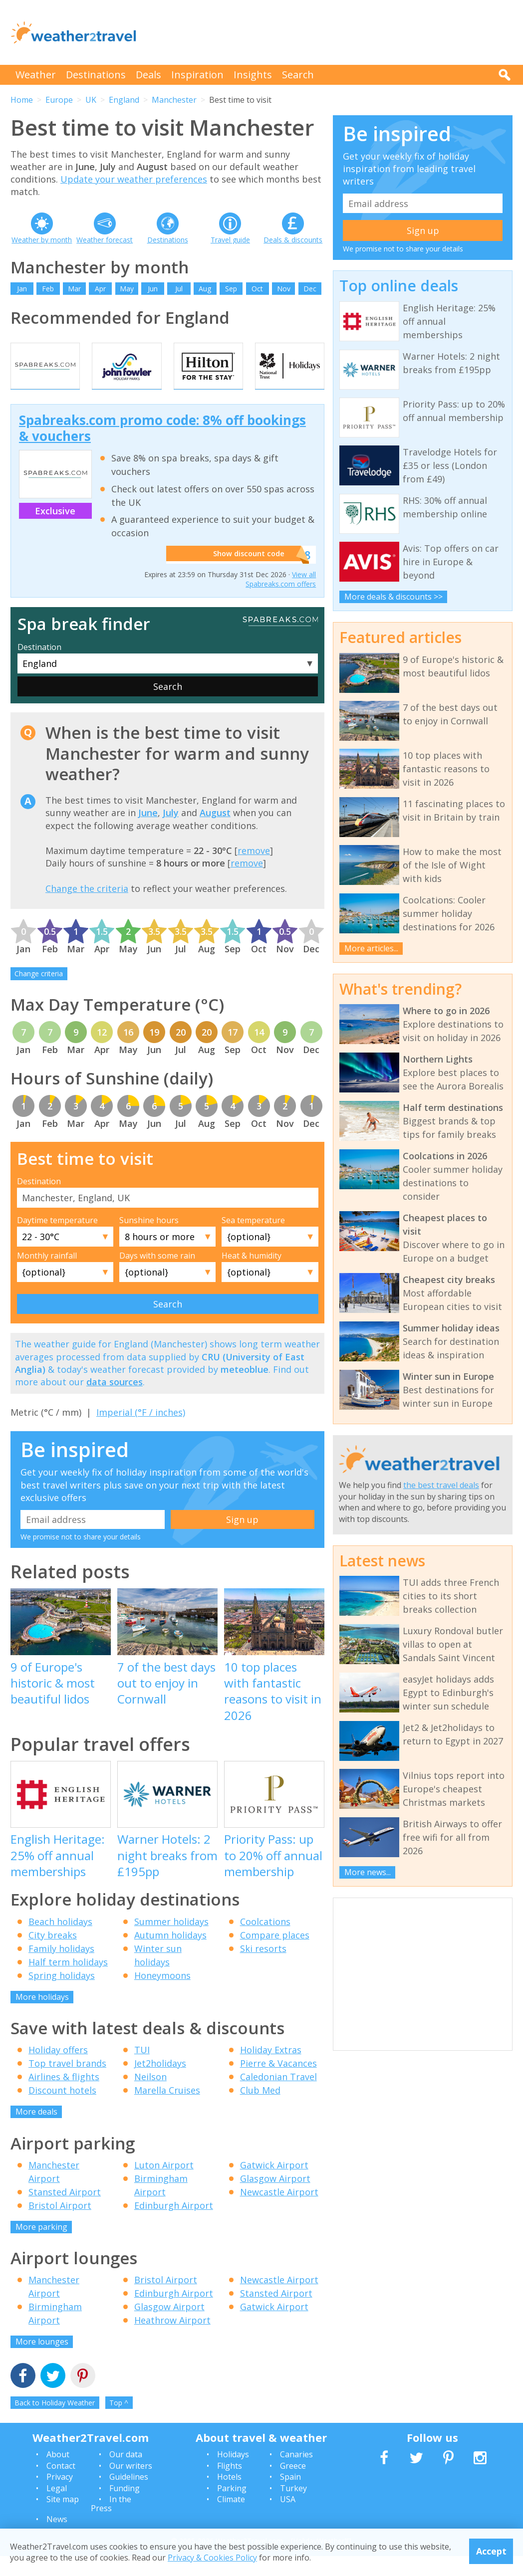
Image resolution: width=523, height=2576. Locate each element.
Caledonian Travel (278, 2097)
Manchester (174, 99)
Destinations (96, 74)
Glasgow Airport (275, 2198)
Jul (179, 288)
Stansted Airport (64, 2212)
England (124, 99)
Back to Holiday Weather (54, 2422)
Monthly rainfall (47, 1275)
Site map (62, 2519)
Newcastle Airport (279, 2212)
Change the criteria (86, 908)
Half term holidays (68, 1982)
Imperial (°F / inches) (140, 1433)
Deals (148, 74)
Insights (253, 74)
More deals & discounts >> (393, 596)
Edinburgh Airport (173, 2225)
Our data (125, 2474)
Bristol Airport (59, 2225)
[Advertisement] (331, 32)
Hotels (229, 2497)
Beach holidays (60, 1941)
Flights (229, 2485)
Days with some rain (157, 1275)
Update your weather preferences (133, 179)
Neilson (150, 2097)
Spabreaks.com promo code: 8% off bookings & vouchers (162, 448)
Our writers (130, 2485)
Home (21, 99)
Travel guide (230, 239)
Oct (257, 288)
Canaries (296, 2474)
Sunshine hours (149, 1240)
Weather (35, 74)
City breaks (52, 1955)
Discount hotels (62, 2111)
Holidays (233, 2474)
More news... (367, 1872)
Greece (293, 2485)
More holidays (42, 2016)
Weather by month (41, 239)
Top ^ (118, 2422)
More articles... (371, 948)
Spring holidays (61, 1995)
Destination (39, 666)
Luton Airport (164, 2185)
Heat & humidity (251, 1275)
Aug (205, 288)
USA (287, 2519)
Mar (74, 288)
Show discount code (243, 575)
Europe (59, 99)
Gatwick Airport (274, 2185)
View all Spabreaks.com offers (281, 599)
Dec (309, 288)
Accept (491, 2551)
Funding (124, 2508)
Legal (56, 2508)
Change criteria (38, 994)
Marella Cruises (167, 2111)
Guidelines (128, 2497)
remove (254, 870)
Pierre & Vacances (278, 2084)
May (127, 288)
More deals (36, 2132)
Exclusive (55, 531)
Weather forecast (104, 239)
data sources (114, 1402)
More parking (41, 2246)
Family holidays (61, 1968)
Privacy (59, 2497)
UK (90, 99)
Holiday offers (58, 2070)
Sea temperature (253, 1240)
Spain (290, 2497)
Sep (231, 288)
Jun (153, 288)
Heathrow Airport (172, 2341)
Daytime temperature (57, 1240)
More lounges (41, 2362)
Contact (60, 2485)
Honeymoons (162, 1995)
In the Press (111, 2524)
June (148, 833)
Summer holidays (171, 1941)
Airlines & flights (63, 2097)
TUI (142, 2070)
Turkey (293, 2508)
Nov (283, 288)
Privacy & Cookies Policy (212, 2557)
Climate (231, 2519)
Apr (100, 288)
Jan (22, 288)
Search (298, 74)
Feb (48, 288)
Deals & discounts (292, 239)
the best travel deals (441, 1485)
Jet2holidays (160, 2084)
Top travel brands (67, 2084)
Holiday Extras (270, 2070)
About (57, 2474)
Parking (232, 2508)
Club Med (260, 2111)
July (171, 833)
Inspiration (197, 74)
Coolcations (265, 1941)
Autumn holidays (170, 1955)
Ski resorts (263, 1968)
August (215, 833)
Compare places (274, 1955)
